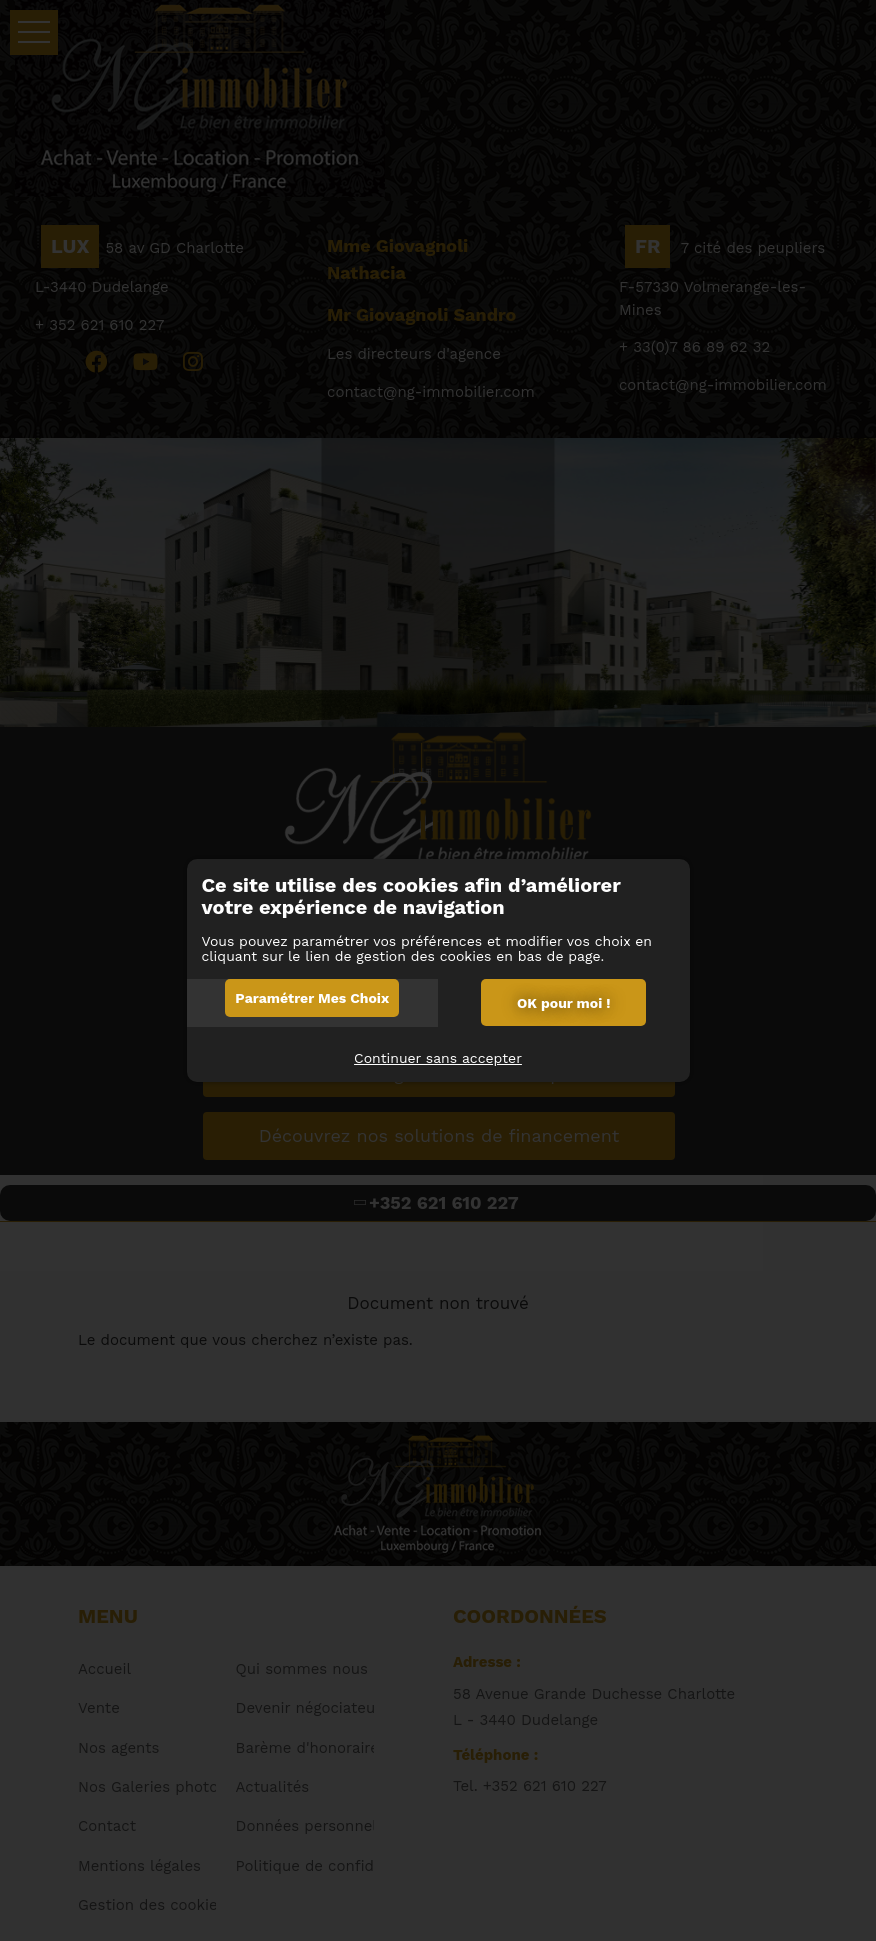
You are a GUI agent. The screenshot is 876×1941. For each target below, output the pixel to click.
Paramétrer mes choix (312, 998)
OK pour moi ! (563, 1003)
